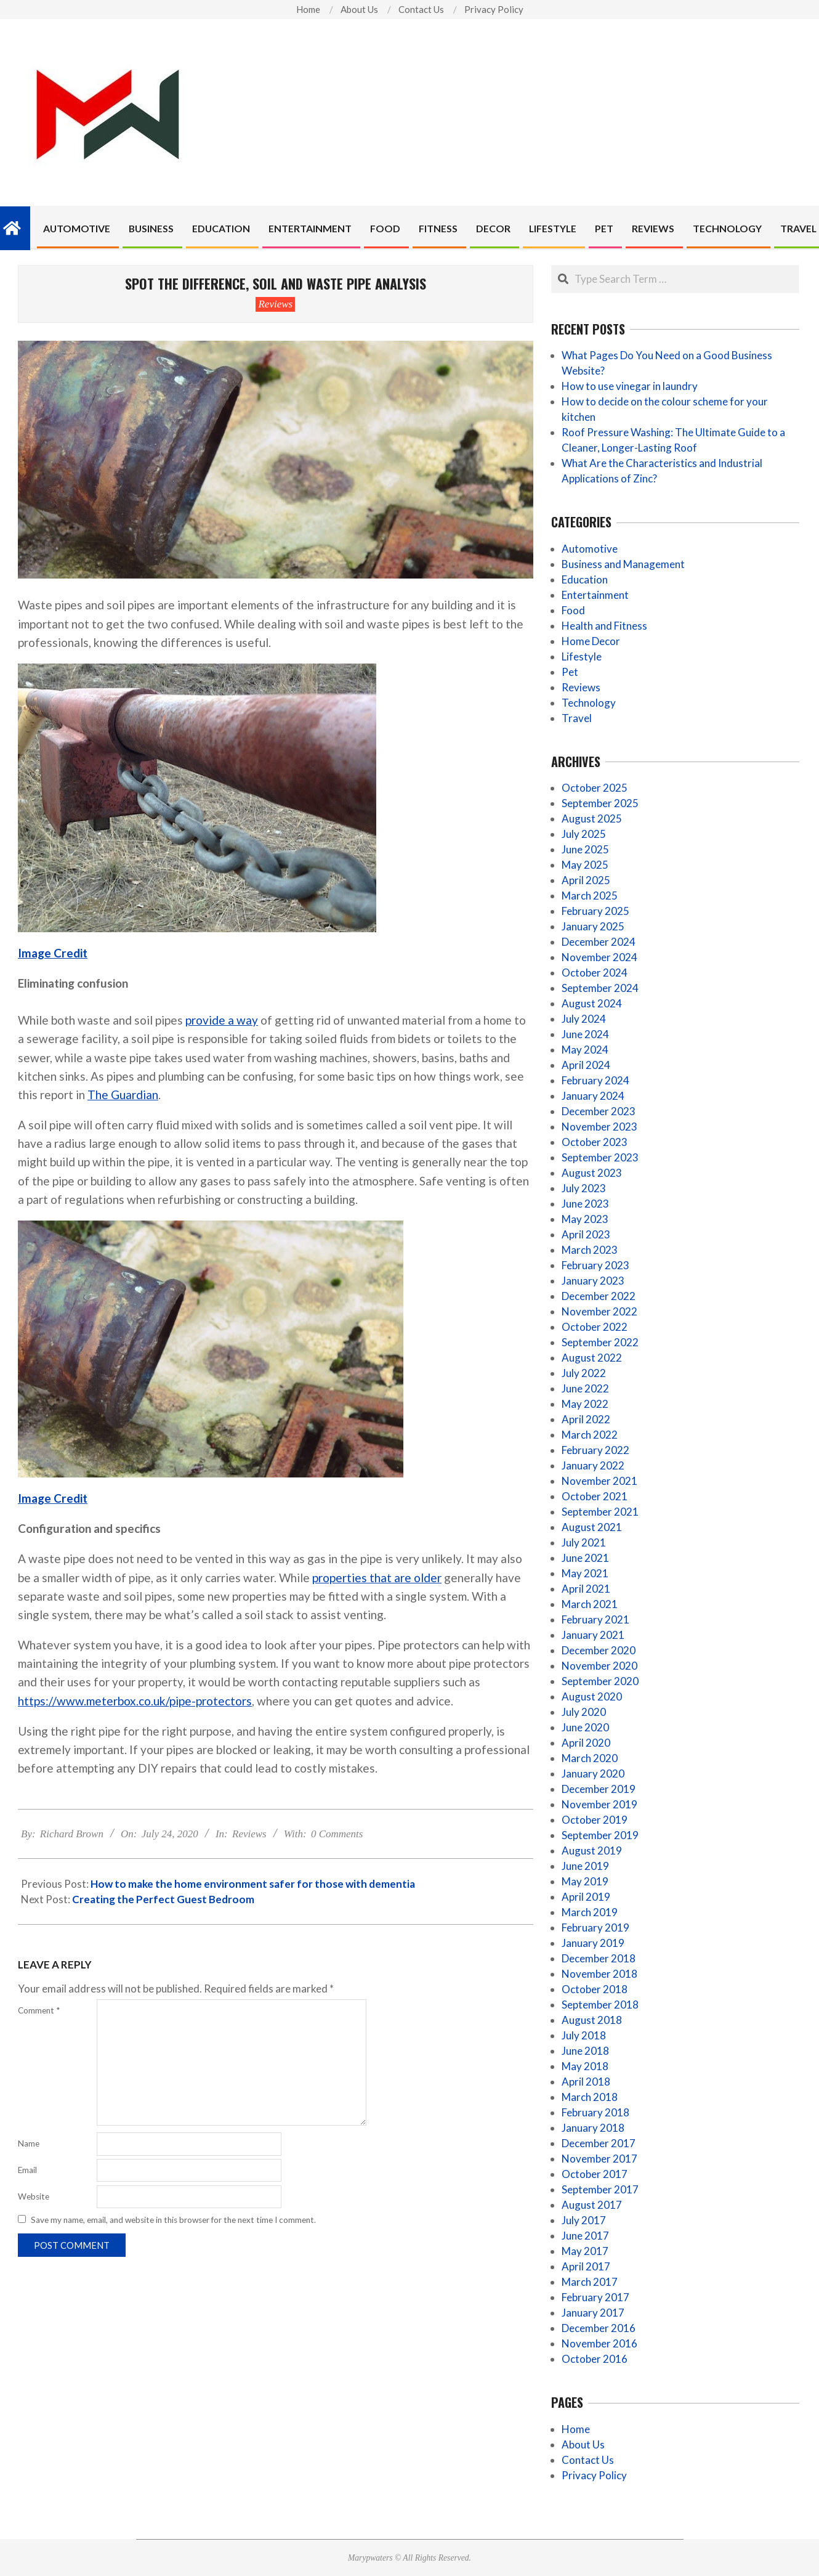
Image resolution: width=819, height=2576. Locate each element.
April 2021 (586, 1588)
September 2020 (600, 1681)
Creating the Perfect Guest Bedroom (163, 1899)
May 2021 (585, 1573)
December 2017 (598, 2143)
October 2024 (594, 972)
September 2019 (600, 1835)
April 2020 (586, 1742)
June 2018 (585, 2050)
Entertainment (595, 594)
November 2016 (599, 2343)
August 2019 (592, 1850)
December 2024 (598, 941)
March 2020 (590, 1758)
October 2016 (594, 2358)
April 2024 (586, 1064)
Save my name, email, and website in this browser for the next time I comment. (173, 2220)
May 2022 (585, 1403)
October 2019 (594, 1819)
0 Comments (337, 1834)
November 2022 (599, 1311)
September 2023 (600, 1157)
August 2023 (592, 1172)
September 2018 (600, 2004)
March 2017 (590, 2281)
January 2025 (593, 926)
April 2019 (586, 1896)
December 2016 (598, 2328)
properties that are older (377, 1577)
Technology (589, 702)
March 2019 (590, 1912)
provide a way (221, 1020)
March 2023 (590, 1249)
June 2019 (585, 1865)
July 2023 (584, 1188)
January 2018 (593, 2127)
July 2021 (584, 1542)
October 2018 (594, 1989)
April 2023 (586, 1234)
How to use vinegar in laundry (630, 386)
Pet (570, 671)
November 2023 (599, 1126)
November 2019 (599, 1804)
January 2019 (593, 1942)
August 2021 (592, 1527)
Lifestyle (582, 656)
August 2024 (592, 1003)
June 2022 (585, 1388)
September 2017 (600, 2189)
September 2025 (600, 803)
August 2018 (592, 2019)
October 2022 (594, 1326)
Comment (39, 2010)
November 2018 (599, 1973)
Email (27, 2170)
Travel (577, 718)
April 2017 (586, 2266)
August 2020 (592, 1696)
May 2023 (585, 1219)
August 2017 (592, 2204)
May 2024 (585, 1049)
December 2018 (598, 1958)
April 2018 (586, 2081)
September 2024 (600, 987)
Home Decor (591, 641)
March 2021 (590, 1604)
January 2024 (593, 1095)
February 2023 (595, 1265)
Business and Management (623, 564)
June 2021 (585, 1557)
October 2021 (594, 1496)
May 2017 (585, 2251)
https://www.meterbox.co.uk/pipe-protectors (135, 1701)
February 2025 (595, 910)
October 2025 (594, 787)
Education (585, 579)
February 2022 (595, 1450)
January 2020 (593, 1773)
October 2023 (594, 1142)
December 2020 (598, 1650)
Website (33, 2196)
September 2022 (600, 1342)
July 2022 (584, 1373)
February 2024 (595, 1080)
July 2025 (584, 833)
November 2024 (599, 957)
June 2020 (585, 1727)
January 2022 (593, 1465)
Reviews (275, 304)
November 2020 (599, 1665)
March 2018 (590, 2096)
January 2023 (593, 1280)
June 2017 (585, 2235)
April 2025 (586, 880)
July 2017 (584, 2220)
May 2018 (585, 2066)
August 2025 (592, 818)
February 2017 (595, 2297)
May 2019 (585, 1881)
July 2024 (584, 1018)
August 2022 (592, 1357)
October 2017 (594, 2174)
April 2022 (586, 1419)
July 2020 (584, 1711)
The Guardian (122, 1094)
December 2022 (598, 1296)
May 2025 (585, 864)
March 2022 (590, 1434)
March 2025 (590, 895)
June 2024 (585, 1034)
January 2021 (593, 1634)
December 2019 (598, 1788)
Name (28, 2143)
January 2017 (593, 2312)
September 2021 (600, 1511)
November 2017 (599, 2158)
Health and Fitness (604, 625)
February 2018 (595, 2112)
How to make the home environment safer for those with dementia (253, 1883)
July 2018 (584, 2035)
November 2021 (599, 1480)
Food (573, 610)
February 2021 (595, 1619)
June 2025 (585, 849)
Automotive (590, 548)
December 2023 (598, 1111)
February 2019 (595, 1927)
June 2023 (585, 1203)
